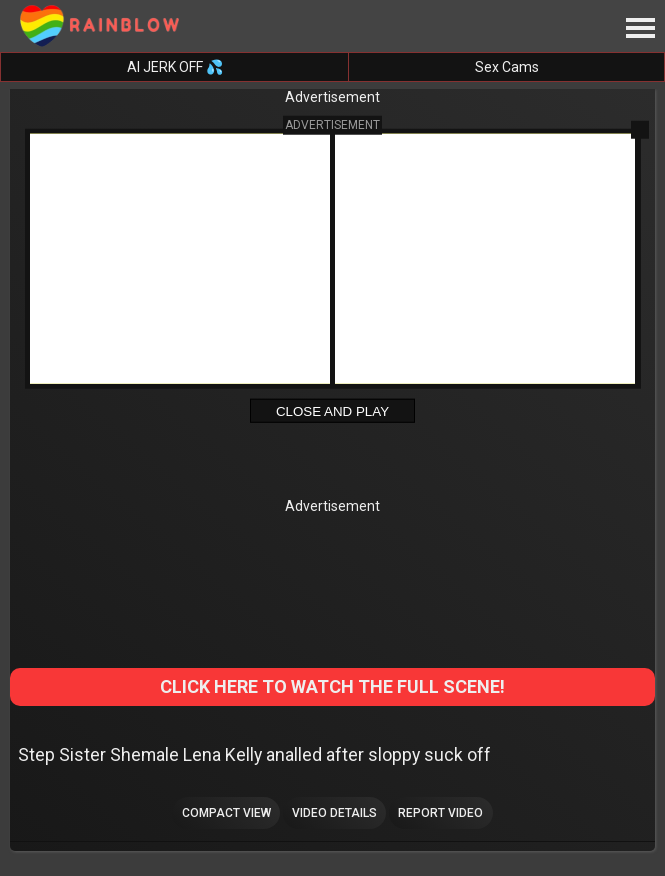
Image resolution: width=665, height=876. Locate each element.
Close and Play (332, 411)
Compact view (226, 813)
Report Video (440, 813)
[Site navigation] (640, 29)
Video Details (334, 813)
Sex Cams (507, 67)
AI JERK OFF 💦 (175, 67)
